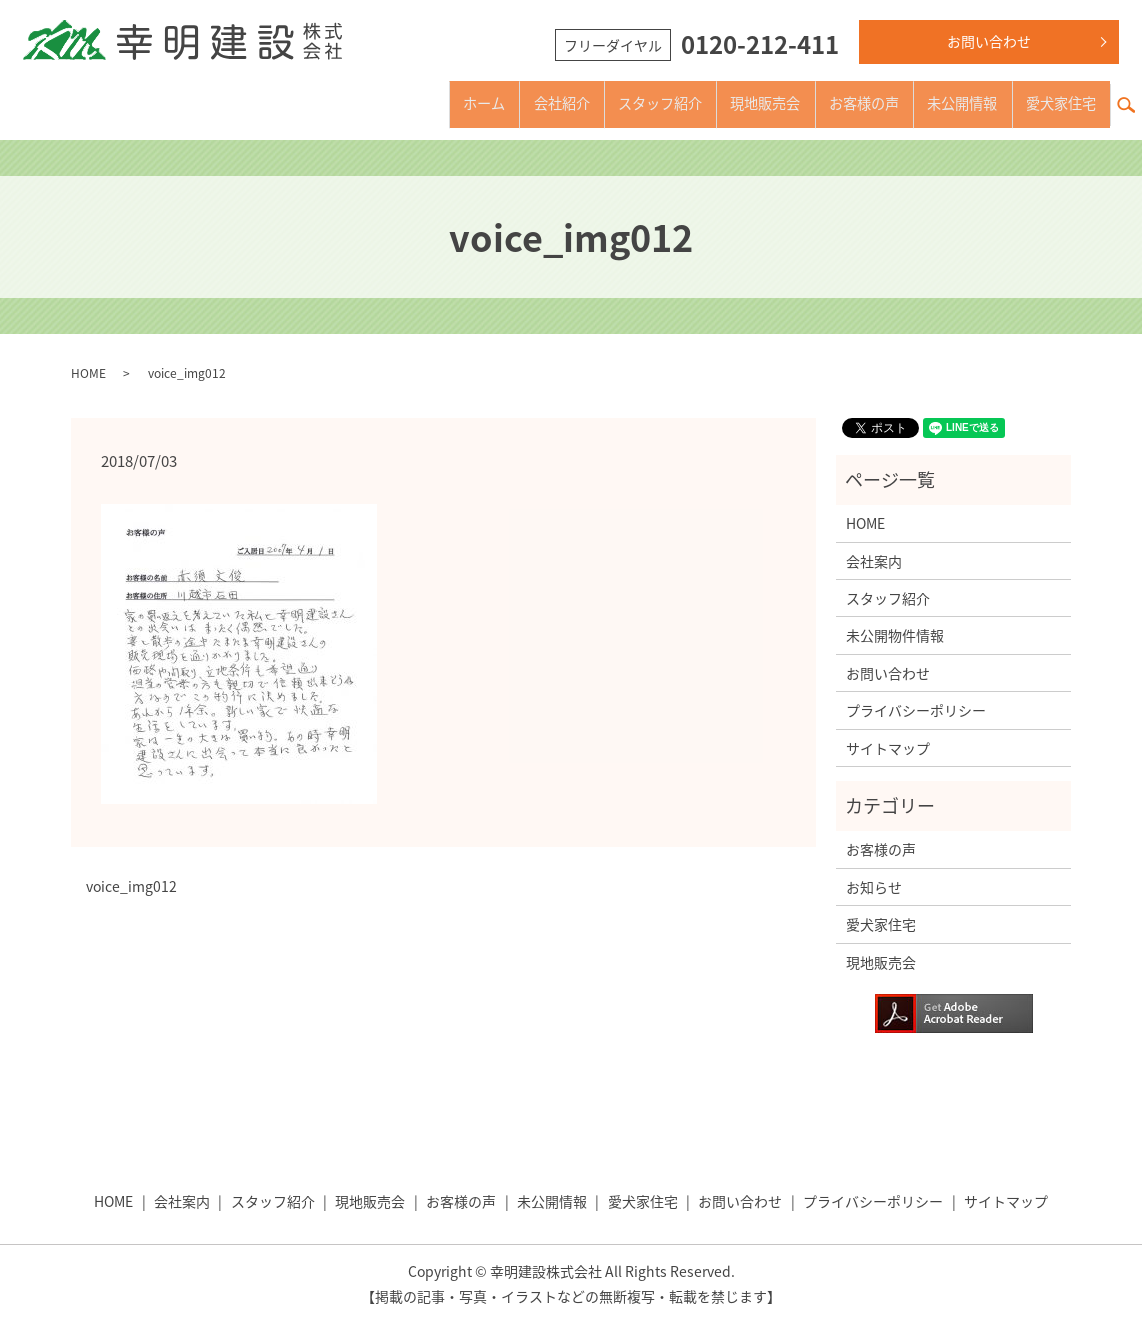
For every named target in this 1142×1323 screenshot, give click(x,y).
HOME (88, 373)
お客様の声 (830, 103)
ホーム (398, 103)
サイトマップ (888, 748)
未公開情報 (942, 103)
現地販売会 (718, 103)
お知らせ (874, 887)
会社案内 (874, 561)
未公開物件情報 (895, 635)
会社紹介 (486, 103)
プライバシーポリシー (916, 710)
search (1134, 93)
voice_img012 (131, 886)
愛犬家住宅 (1054, 103)
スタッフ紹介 (598, 103)
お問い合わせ (989, 41)
